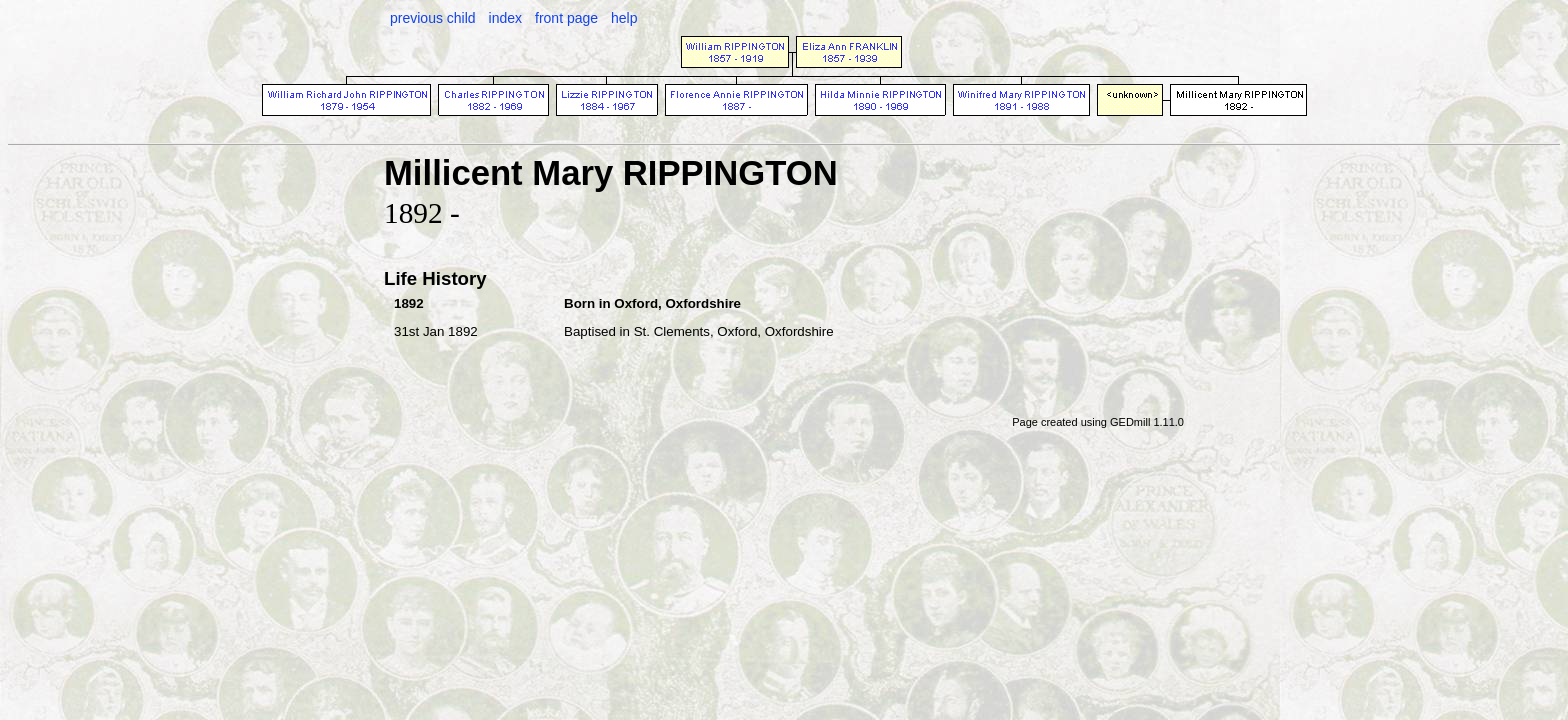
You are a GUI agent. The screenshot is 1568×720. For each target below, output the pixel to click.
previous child (433, 18)
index (505, 18)
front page (566, 18)
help (624, 18)
